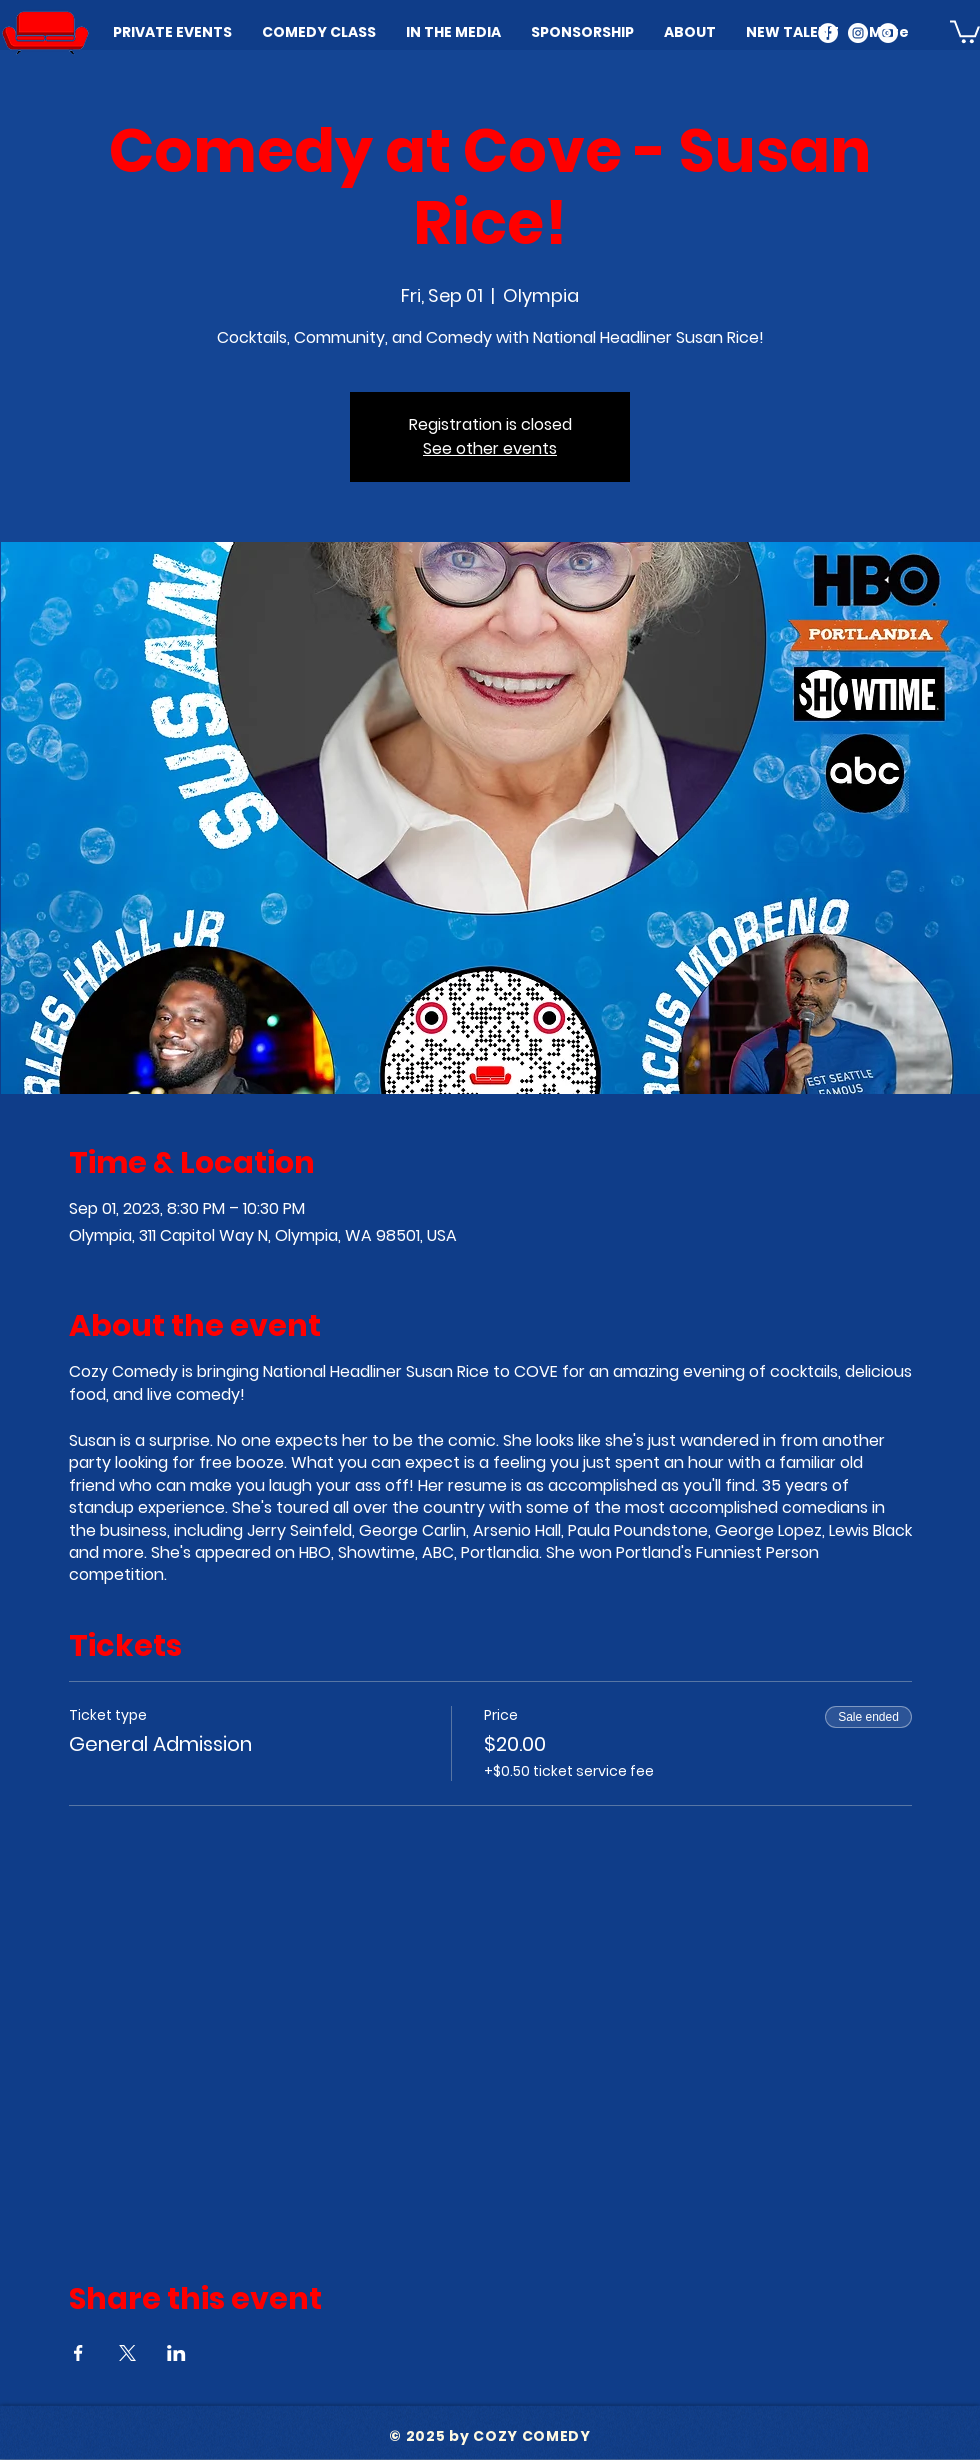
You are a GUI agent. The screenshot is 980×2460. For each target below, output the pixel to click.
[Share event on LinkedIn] (176, 2353)
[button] (965, 30)
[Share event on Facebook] (78, 2353)
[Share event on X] (127, 2353)
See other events (490, 448)
